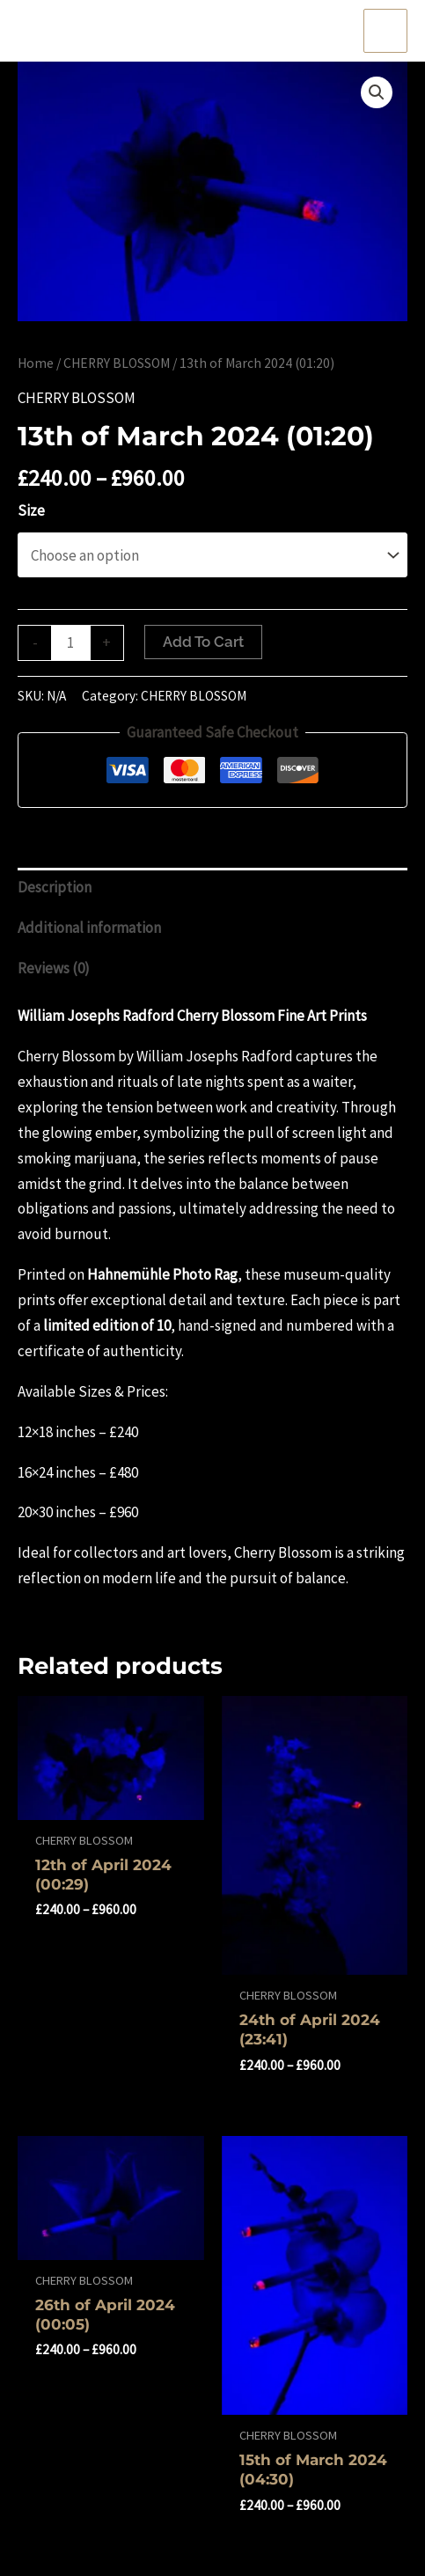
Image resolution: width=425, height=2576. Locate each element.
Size (31, 510)
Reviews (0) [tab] (54, 968)
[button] (376, 92)
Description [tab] (55, 887)
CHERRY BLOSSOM (116, 363)
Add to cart (203, 641)
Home (36, 363)
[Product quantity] (71, 643)
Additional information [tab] (89, 927)
